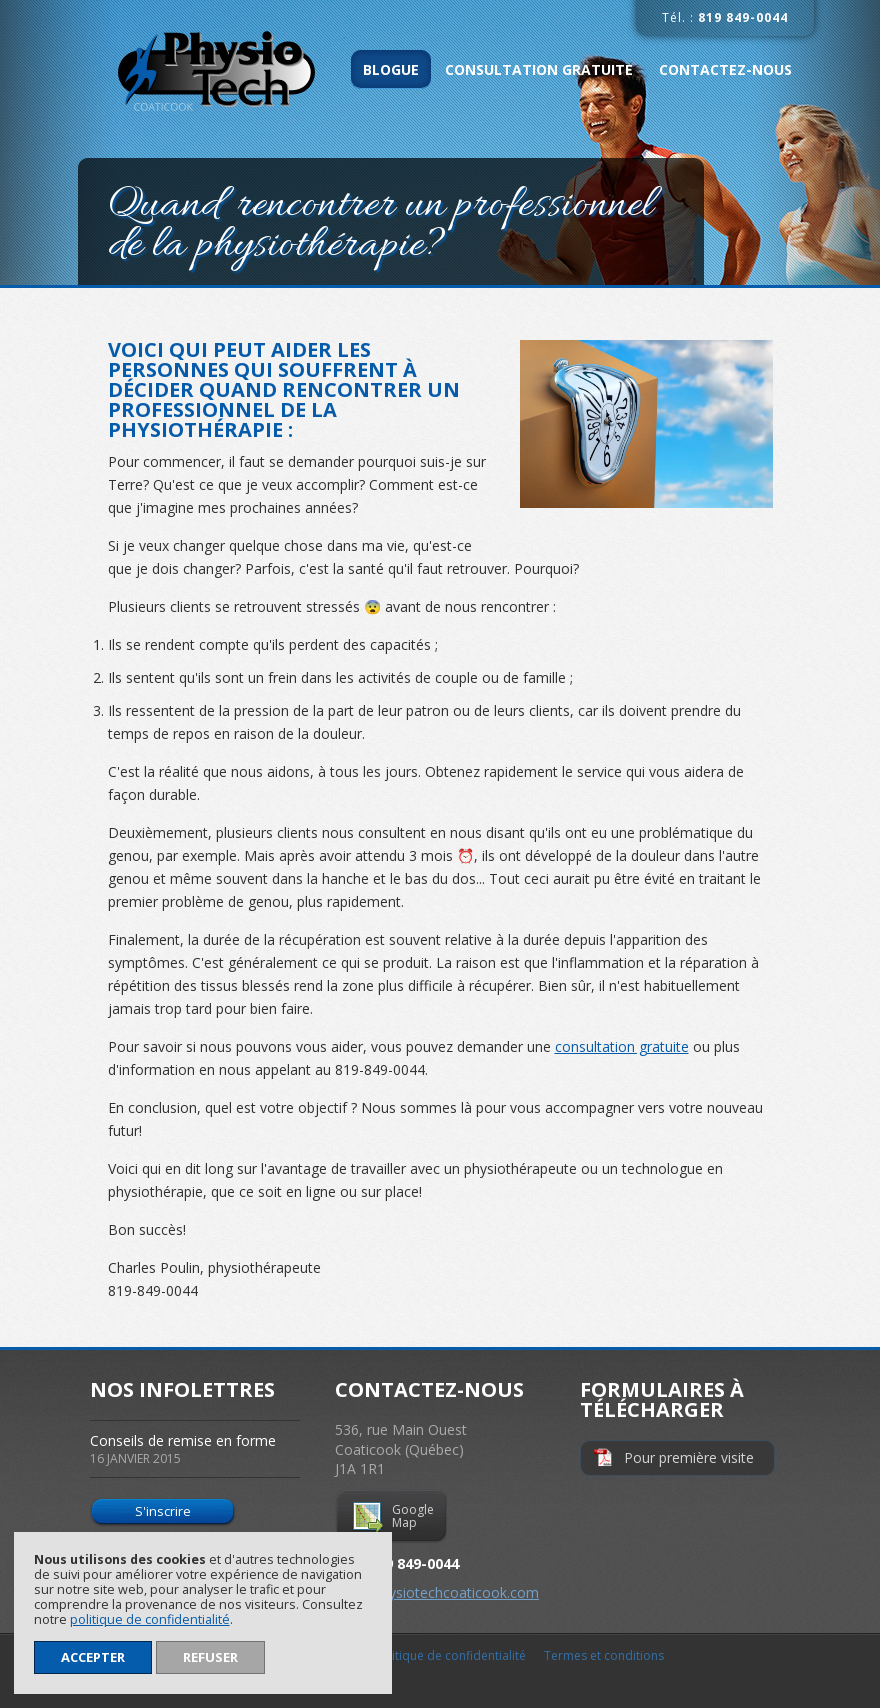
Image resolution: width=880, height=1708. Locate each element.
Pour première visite (689, 1457)
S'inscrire (163, 1511)
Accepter (93, 1657)
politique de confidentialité (150, 1619)
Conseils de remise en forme (195, 1449)
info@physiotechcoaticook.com (437, 1592)
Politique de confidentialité (450, 1655)
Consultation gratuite (539, 69)
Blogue (391, 69)
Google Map (413, 1516)
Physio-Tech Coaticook (231, 71)
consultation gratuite (622, 1046)
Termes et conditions (604, 1655)
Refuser (210, 1657)
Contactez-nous (725, 69)
